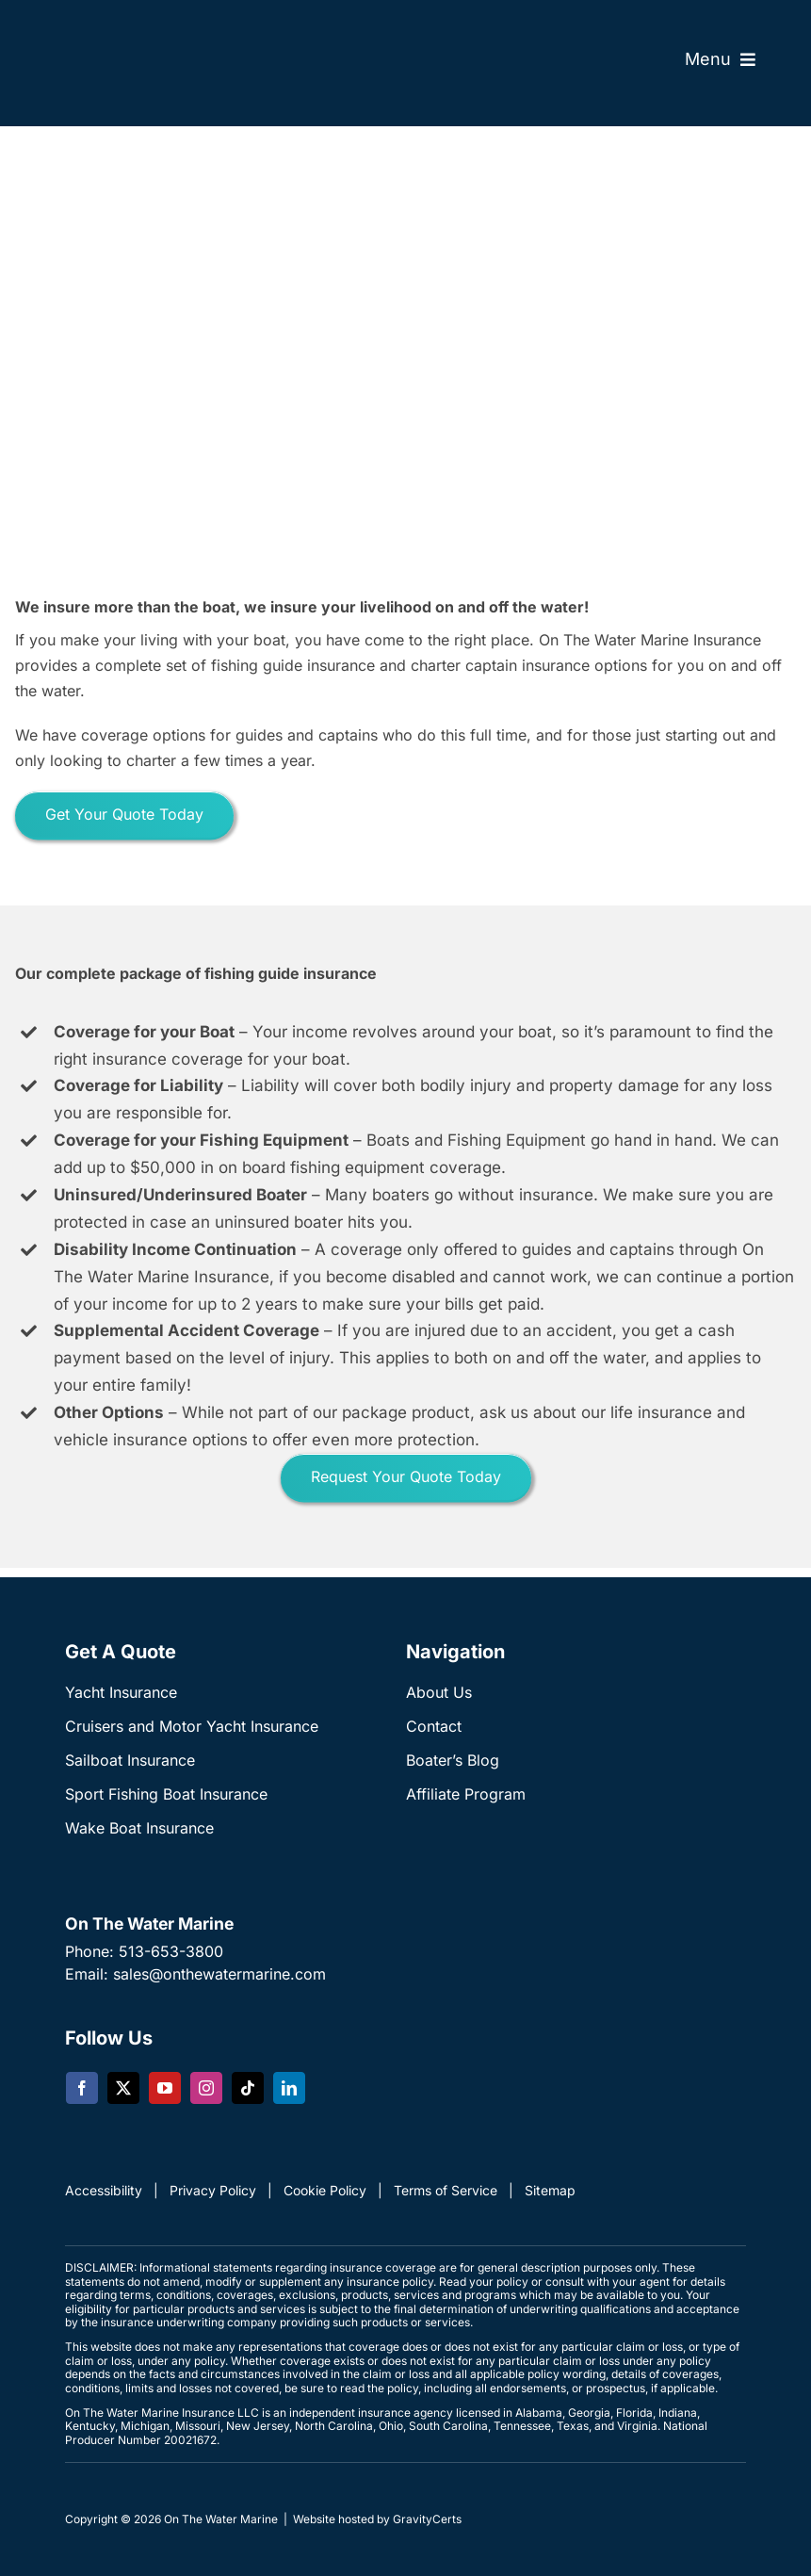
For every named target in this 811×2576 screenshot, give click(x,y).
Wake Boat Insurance (139, 1827)
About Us (439, 1692)
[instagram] (206, 2088)
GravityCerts (427, 2519)
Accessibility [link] (103, 2190)
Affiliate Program (466, 1794)
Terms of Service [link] (445, 2190)
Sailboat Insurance (130, 1760)
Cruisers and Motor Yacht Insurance (191, 1726)
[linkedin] (289, 2088)
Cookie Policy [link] (325, 2190)
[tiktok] (248, 2088)
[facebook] (82, 2088)
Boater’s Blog (452, 1760)
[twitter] (123, 2088)
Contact (434, 1726)
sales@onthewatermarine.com (219, 1974)
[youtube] (165, 2088)
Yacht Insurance (121, 1692)
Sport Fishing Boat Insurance (166, 1794)
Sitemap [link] (550, 2190)
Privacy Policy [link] (213, 2190)
